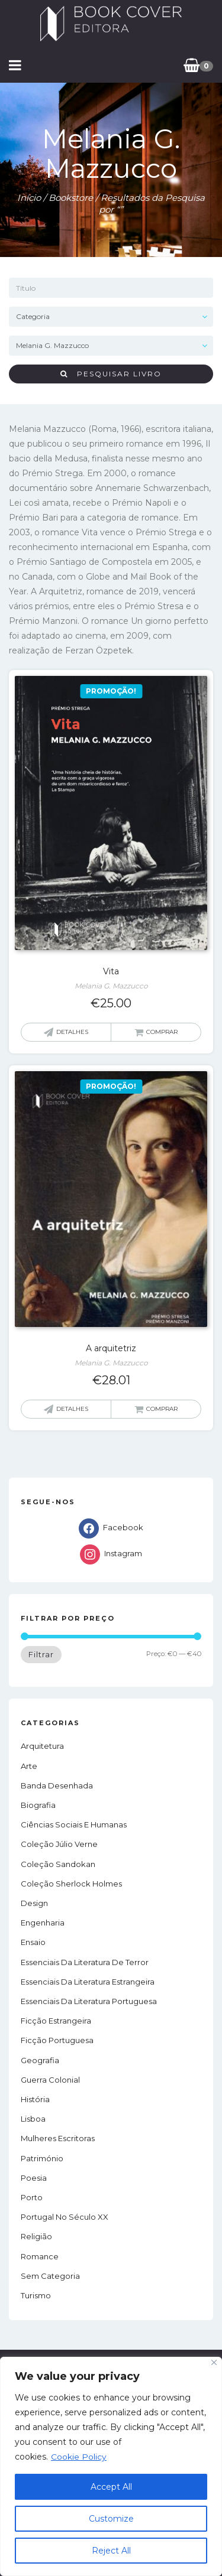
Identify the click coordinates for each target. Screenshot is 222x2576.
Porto (32, 2197)
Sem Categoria (50, 2276)
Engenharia (43, 1922)
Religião (36, 2236)
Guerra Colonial (50, 2079)
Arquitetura (42, 1746)
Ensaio (33, 1942)
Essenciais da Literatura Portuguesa (89, 2001)
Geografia (40, 2060)
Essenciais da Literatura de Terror (85, 1962)
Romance (40, 2256)
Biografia (38, 1805)
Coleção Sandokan (58, 1864)
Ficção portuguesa (57, 2040)
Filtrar (41, 1654)
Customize (111, 2518)
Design (34, 1903)
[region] (111, 2466)
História (35, 2099)
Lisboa (33, 2118)
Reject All (111, 2550)
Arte (29, 1766)
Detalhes (72, 1032)
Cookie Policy (79, 2456)
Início (29, 197)
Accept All (111, 2486)
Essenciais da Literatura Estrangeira (88, 1981)
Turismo (36, 2295)
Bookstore (71, 197)
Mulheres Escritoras (58, 2138)
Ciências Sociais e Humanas (74, 1824)
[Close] (214, 2362)
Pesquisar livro (111, 373)
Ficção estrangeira (56, 2020)
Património (42, 2158)
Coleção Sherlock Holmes (71, 1883)
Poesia (34, 2178)
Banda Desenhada (57, 1785)
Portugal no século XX (64, 2217)
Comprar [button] (162, 1032)
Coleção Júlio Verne (59, 1844)
